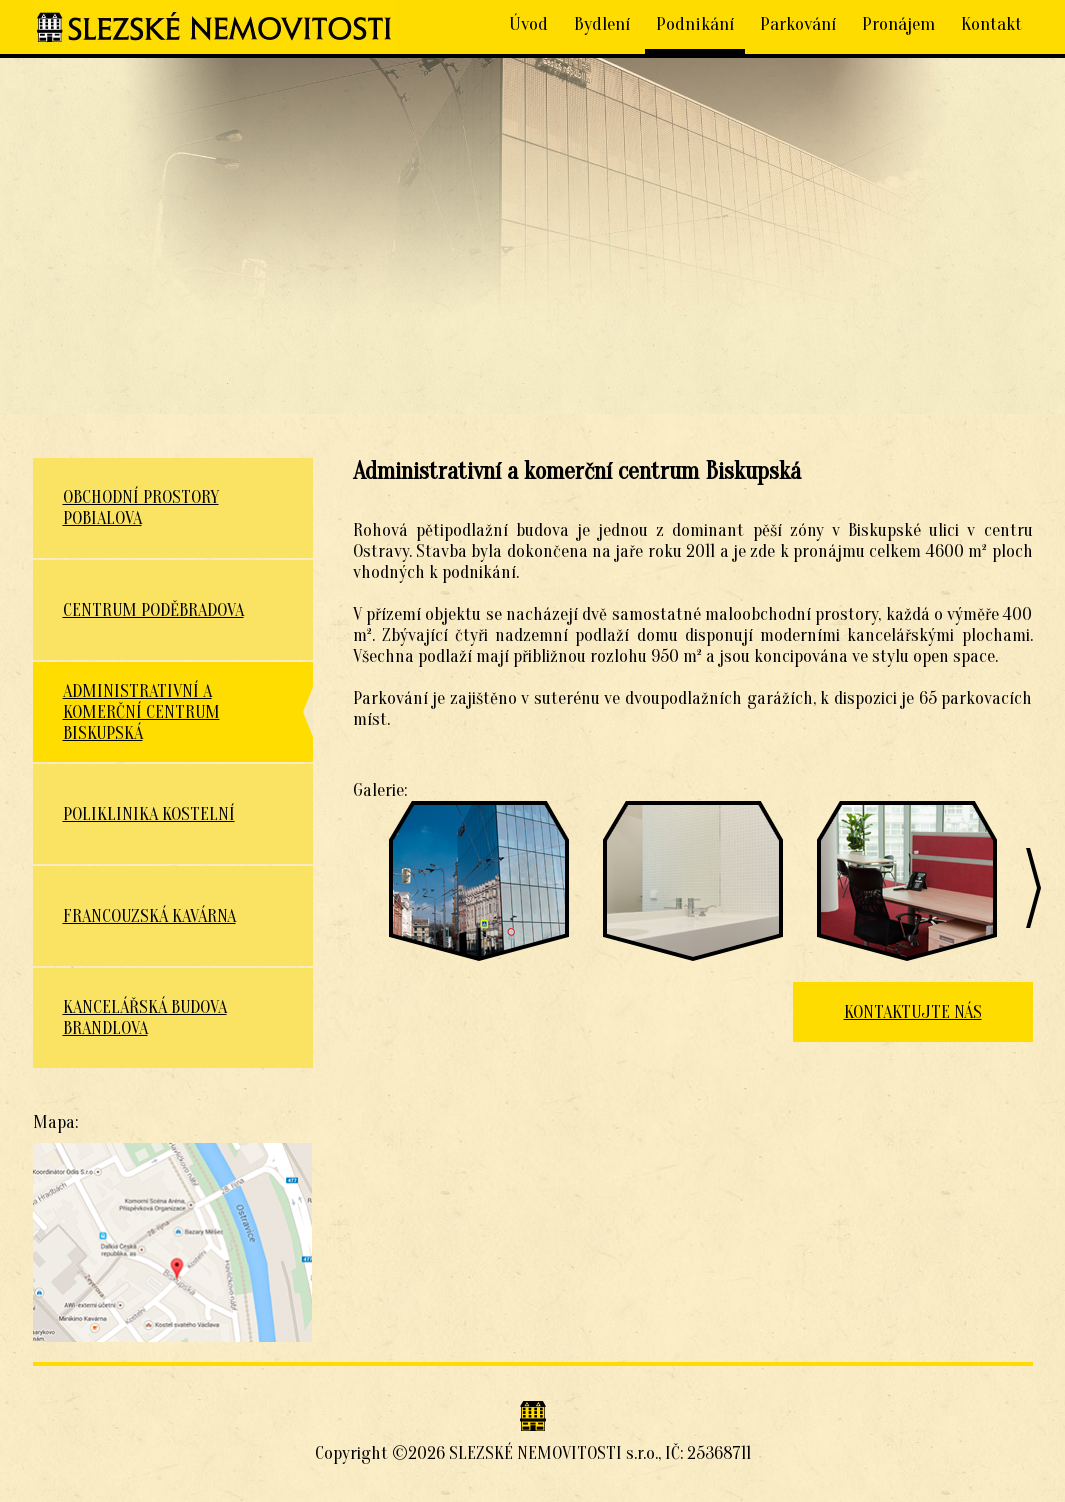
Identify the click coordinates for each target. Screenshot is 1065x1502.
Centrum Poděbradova (153, 610)
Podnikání (695, 24)
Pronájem (898, 24)
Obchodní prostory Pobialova (141, 508)
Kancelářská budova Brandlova (145, 1018)
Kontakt (991, 24)
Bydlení (602, 24)
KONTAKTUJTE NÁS (913, 1012)
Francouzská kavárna (149, 916)
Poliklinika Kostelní (149, 814)
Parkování (798, 24)
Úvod (528, 24)
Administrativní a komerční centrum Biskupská (141, 712)
